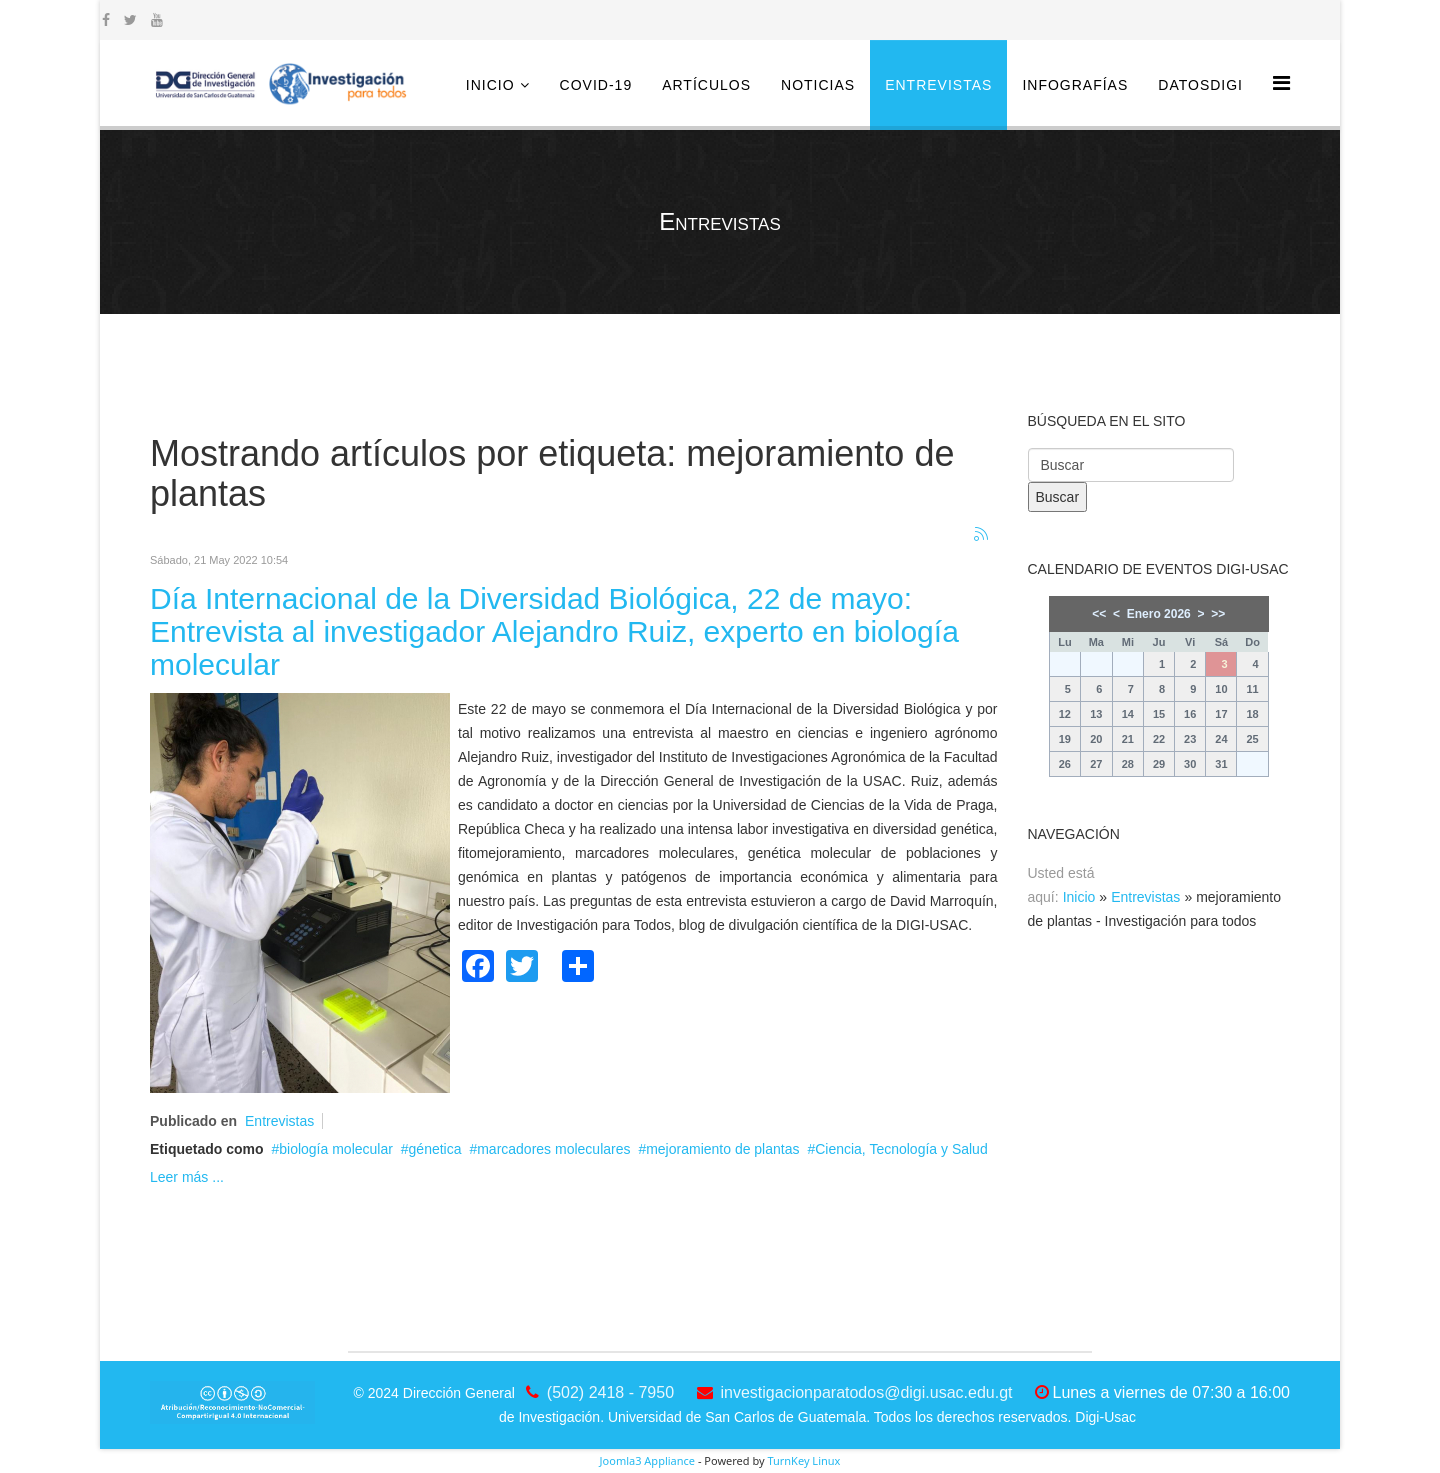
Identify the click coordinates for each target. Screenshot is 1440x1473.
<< (1099, 614)
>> (1218, 614)
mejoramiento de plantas (722, 1149)
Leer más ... (187, 1177)
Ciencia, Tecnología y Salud (901, 1149)
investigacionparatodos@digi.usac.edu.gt (867, 1392)
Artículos (706, 85)
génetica (435, 1149)
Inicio (490, 85)
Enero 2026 (1159, 614)
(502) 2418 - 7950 (610, 1392)
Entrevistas (938, 85)
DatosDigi (1200, 85)
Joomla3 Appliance (647, 1460)
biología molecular (336, 1149)
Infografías (1075, 85)
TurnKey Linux (803, 1460)
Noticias (818, 85)
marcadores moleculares (553, 1149)
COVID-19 (596, 85)
